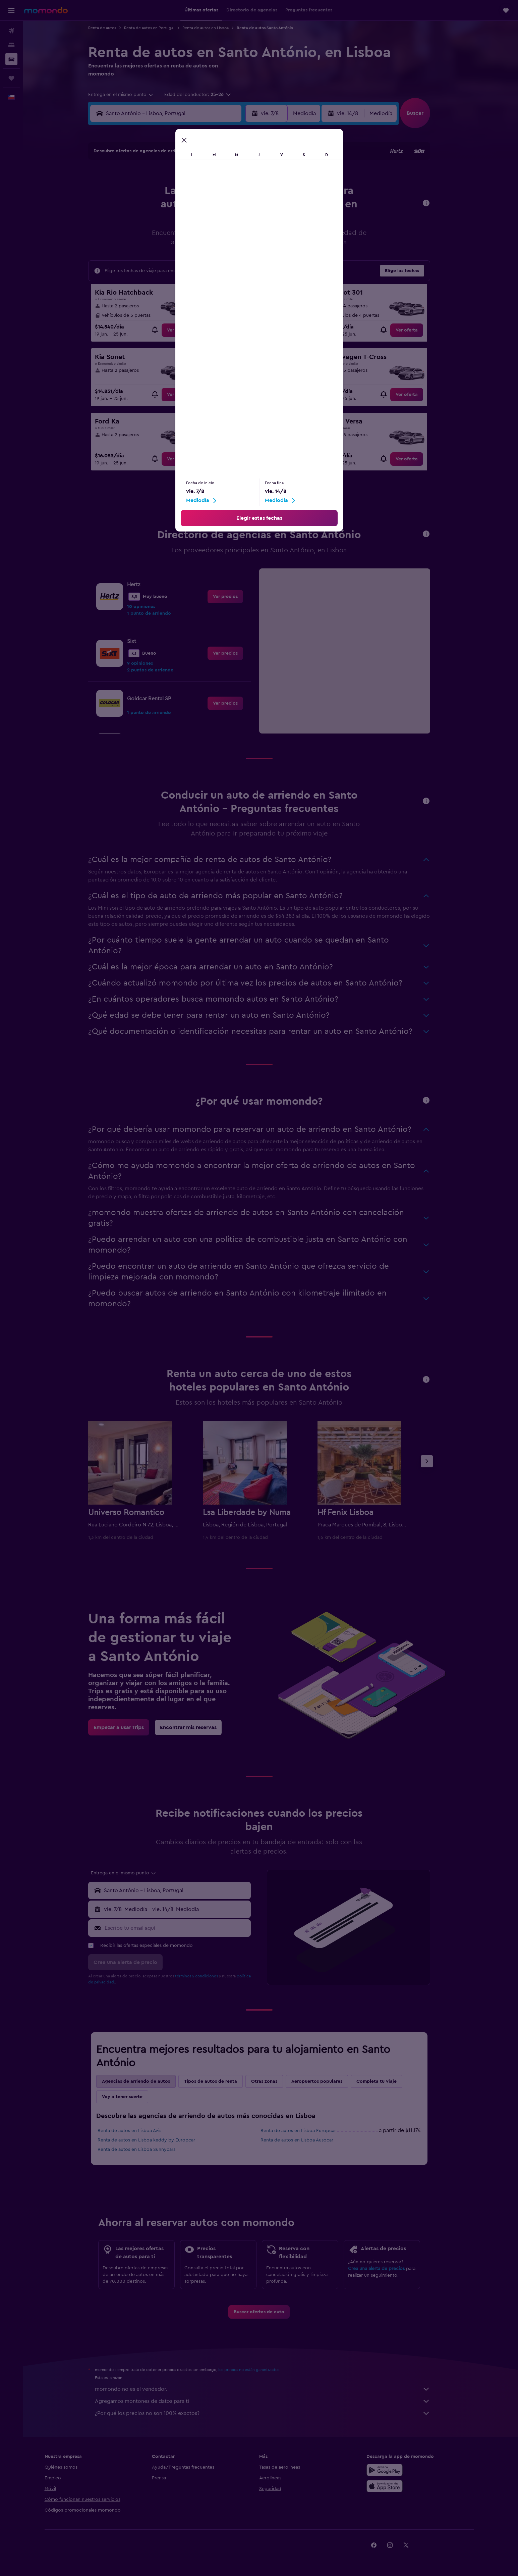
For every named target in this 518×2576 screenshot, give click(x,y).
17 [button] (151, 224)
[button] (11, 10)
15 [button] (231, 208)
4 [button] (167, 192)
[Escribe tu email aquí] (187, 1928)
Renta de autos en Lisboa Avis (141, 2130)
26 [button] (183, 240)
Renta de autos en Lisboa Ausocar (308, 2140)
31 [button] (151, 256)
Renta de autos (113, 28)
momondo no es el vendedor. (274, 2389)
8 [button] (231, 192)
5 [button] (183, 192)
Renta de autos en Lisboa (217, 28)
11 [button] (167, 208)
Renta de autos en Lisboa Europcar (309, 2130)
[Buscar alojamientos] (11, 45)
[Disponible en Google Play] (408, 2470)
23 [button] (248, 224)
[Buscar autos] (11, 59)
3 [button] (151, 192)
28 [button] (216, 240)
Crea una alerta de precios (387, 2268)
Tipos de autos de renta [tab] (221, 2081)
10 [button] (151, 208)
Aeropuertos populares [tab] (328, 2081)
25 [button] (167, 240)
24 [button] (151, 240)
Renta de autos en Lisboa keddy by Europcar (158, 2140)
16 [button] (247, 208)
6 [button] (199, 192)
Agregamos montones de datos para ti (274, 2401)
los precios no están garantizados (260, 2370)
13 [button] (199, 208)
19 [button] (183, 224)
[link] (189, 330)
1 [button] (232, 176)
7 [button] (215, 192)
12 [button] (183, 208)
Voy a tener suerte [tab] (133, 2096)
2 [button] (247, 176)
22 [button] (232, 224)
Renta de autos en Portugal (160, 28)
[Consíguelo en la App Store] (408, 2486)
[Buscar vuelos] (11, 31)
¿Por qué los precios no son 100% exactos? (274, 2413)
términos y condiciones (207, 1976)
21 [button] (215, 224)
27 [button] (200, 240)
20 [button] (199, 224)
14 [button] (215, 208)
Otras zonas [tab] (276, 2081)
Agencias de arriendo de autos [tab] (147, 2081)
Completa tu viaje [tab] (388, 2081)
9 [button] (247, 192)
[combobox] (132, 94)
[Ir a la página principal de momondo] (46, 10)
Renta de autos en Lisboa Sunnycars (148, 2149)
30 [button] (248, 240)
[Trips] (11, 78)
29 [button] (232, 240)
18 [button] (167, 224)
